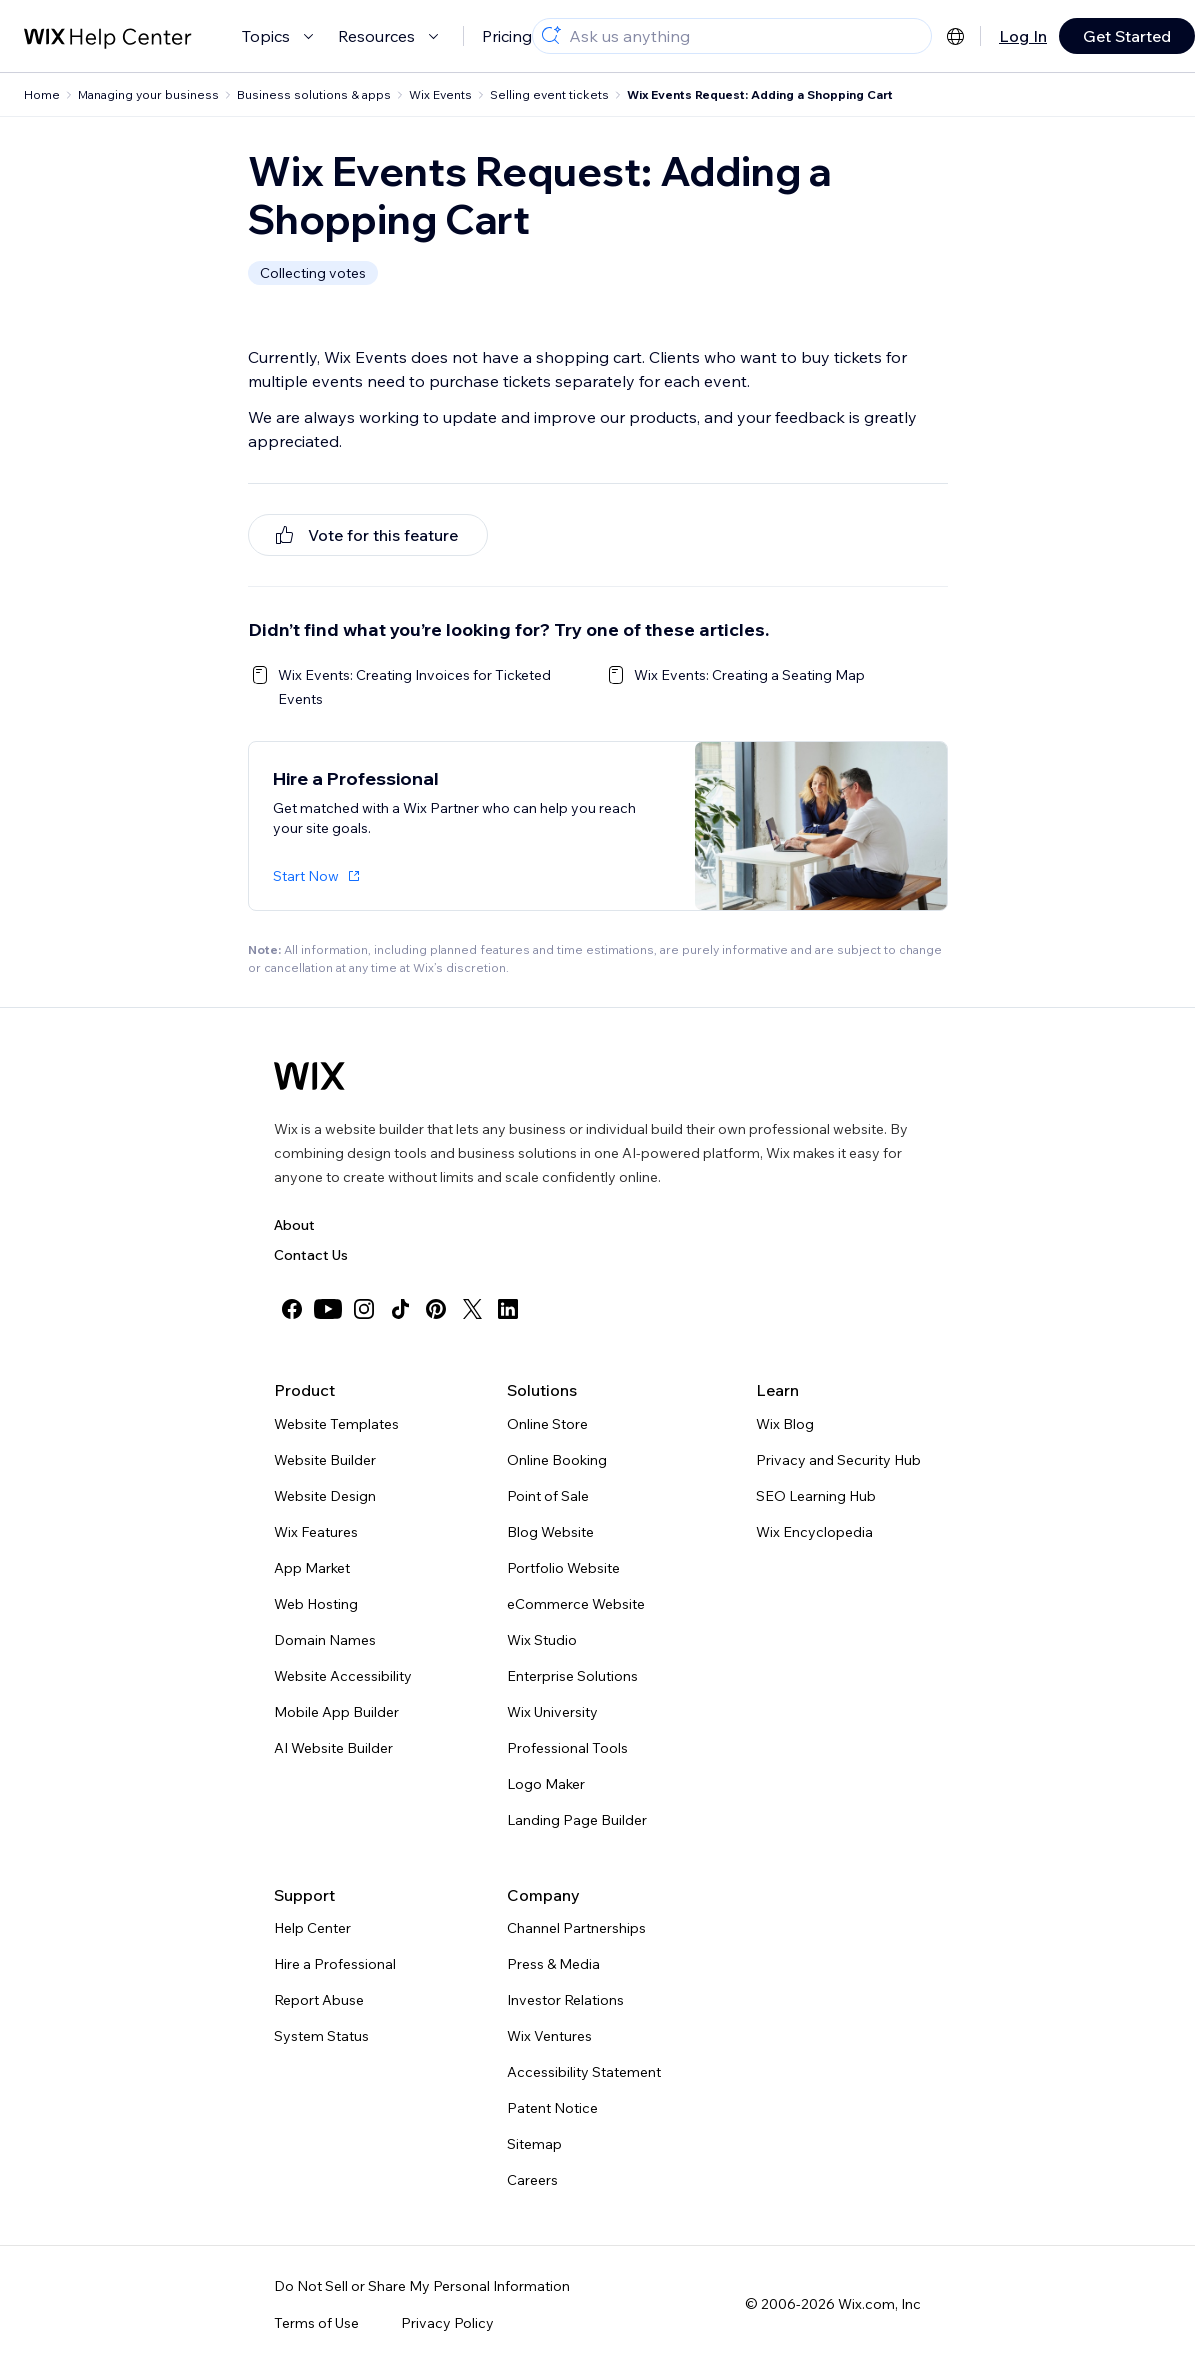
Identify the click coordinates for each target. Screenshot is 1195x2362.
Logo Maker (546, 1784)
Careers (532, 2180)
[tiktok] (400, 1309)
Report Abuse (319, 2000)
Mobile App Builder (336, 1712)
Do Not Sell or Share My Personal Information (422, 2286)
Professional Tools (567, 1748)
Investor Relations (565, 2000)
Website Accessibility (343, 1676)
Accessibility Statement (584, 2072)
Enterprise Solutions (572, 1676)
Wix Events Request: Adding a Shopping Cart (760, 94)
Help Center (312, 1928)
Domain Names (325, 1640)
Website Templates (336, 1424)
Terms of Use (316, 2323)
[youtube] (328, 1309)
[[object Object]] (368, 535)
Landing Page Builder (577, 1820)
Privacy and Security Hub (838, 1460)
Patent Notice (552, 2108)
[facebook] (292, 1309)
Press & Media (553, 1964)
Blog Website (550, 1532)
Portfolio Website (563, 1568)
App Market (312, 1568)
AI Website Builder (333, 1748)
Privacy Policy (447, 2323)
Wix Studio (542, 1640)
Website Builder (325, 1460)
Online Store (547, 1424)
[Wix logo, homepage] (309, 1076)
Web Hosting (316, 1604)
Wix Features (316, 1532)
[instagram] (364, 1309)
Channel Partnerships (576, 1928)
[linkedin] (508, 1309)
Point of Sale (548, 1496)
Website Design (325, 1496)
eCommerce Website (576, 1604)
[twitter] (472, 1309)
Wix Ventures (549, 2036)
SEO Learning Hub (816, 1496)
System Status (321, 2036)
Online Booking (557, 1460)
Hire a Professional (335, 1964)
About (294, 1225)
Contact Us (311, 1255)
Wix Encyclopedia (814, 1532)
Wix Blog (785, 1424)
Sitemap (534, 2144)
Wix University (552, 1712)
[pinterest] (436, 1309)
